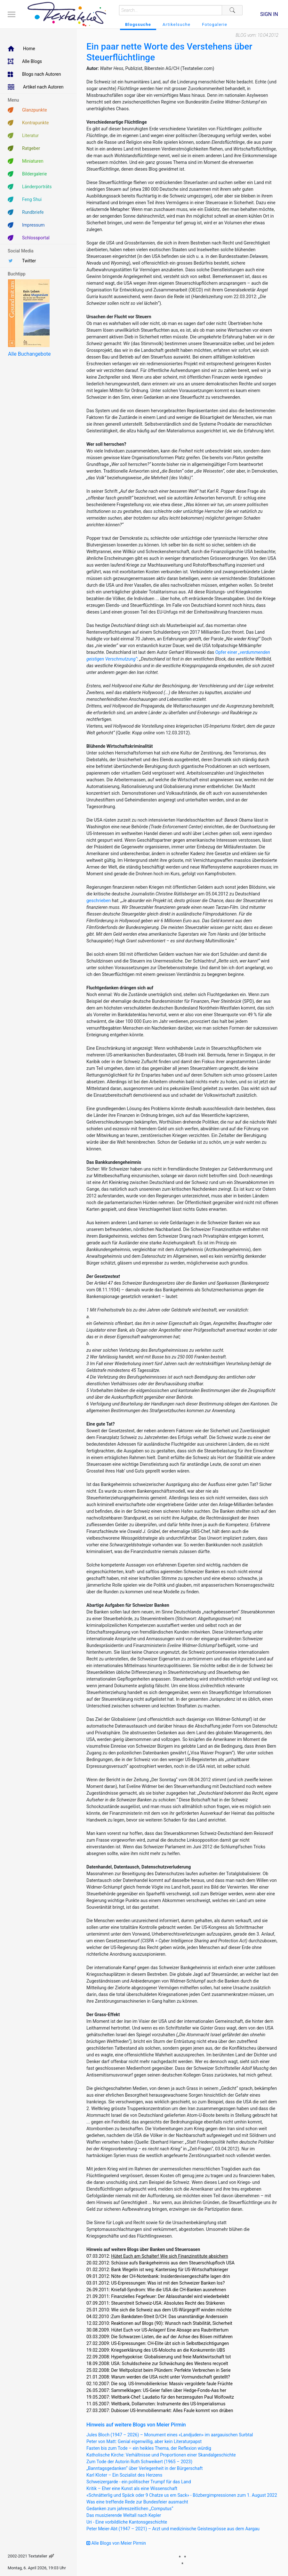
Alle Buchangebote (29, 354)
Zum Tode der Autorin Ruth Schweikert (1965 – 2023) (139, 2461)
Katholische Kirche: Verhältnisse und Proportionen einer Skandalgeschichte (161, 2454)
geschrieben (98, 900)
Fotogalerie (214, 24)
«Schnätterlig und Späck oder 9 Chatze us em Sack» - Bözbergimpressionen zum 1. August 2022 (181, 2495)
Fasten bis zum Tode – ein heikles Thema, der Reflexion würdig (148, 2448)
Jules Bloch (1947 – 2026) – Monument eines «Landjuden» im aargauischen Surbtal (169, 2434)
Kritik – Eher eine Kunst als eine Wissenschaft (131, 2488)
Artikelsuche (176, 24)
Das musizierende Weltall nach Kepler (123, 2515)
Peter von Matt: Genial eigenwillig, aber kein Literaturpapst (144, 2441)
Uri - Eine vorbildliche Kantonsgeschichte (126, 2522)
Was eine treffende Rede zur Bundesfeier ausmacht (137, 2501)
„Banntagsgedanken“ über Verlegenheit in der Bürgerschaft (144, 2468)
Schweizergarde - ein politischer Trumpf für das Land (138, 2481)
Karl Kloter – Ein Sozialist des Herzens (124, 2475)
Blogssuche (138, 24)
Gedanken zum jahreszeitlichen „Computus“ (129, 2508)
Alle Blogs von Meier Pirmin (116, 2543)
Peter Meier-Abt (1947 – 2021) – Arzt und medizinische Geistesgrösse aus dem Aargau (173, 2528)
